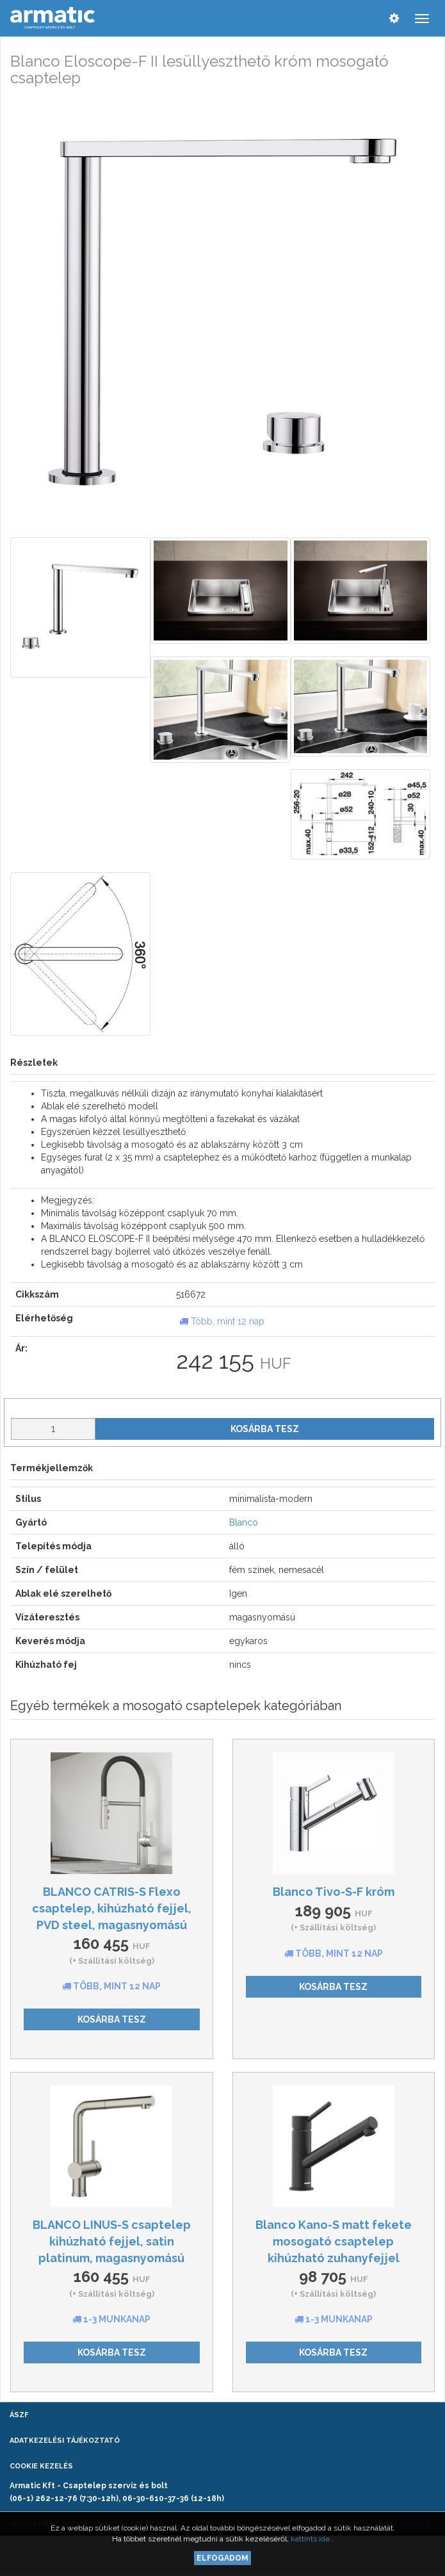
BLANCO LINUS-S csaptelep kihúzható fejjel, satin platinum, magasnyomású (112, 2241)
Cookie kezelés (41, 2466)
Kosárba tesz (265, 1429)
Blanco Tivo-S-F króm (333, 1891)
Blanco (243, 1522)
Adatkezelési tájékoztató (65, 2440)
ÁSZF (19, 2415)
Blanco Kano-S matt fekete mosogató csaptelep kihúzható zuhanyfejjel (333, 2241)
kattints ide (311, 2538)
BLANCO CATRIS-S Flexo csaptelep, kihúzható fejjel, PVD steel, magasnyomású (111, 1908)
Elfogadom (222, 2558)
